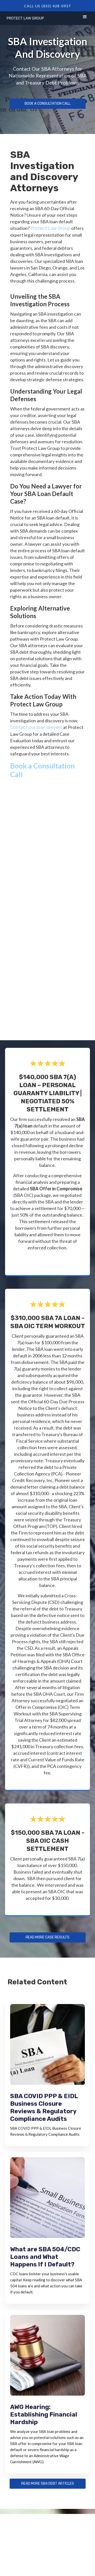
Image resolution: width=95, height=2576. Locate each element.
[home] (24, 17)
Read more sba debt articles (48, 2484)
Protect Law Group (50, 228)
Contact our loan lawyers (36, 727)
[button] (84, 17)
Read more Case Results (48, 1937)
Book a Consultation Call (48, 104)
